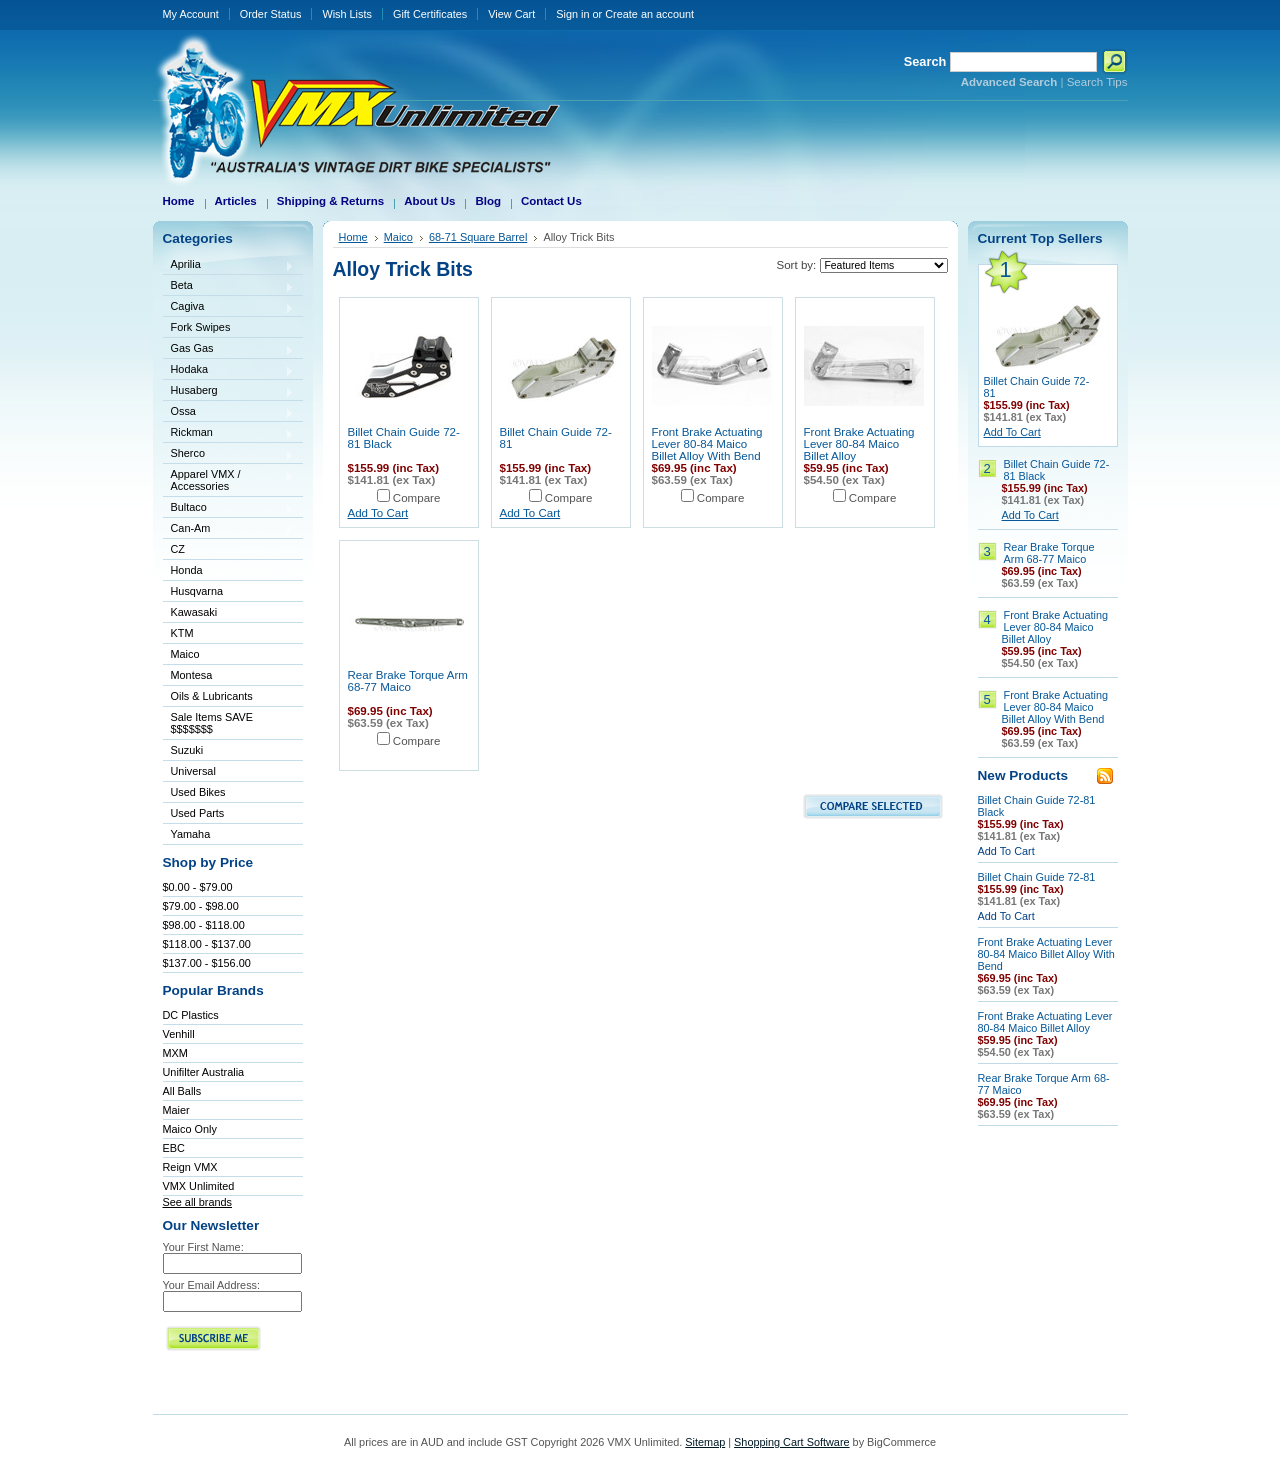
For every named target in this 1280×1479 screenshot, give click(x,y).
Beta (229, 286)
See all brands (198, 1202)
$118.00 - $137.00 (207, 944)
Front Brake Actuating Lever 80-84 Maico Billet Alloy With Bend (707, 444)
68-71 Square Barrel (478, 237)
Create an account (649, 14)
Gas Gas (229, 349)
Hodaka (229, 370)
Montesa (229, 676)
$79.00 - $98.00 (201, 906)
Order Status (271, 14)
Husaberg (229, 391)
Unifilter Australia (204, 1072)
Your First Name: (203, 1247)
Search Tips (1097, 82)
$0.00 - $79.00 (198, 887)
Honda (229, 571)
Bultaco (229, 508)
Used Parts (198, 813)
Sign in (572, 14)
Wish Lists (347, 14)
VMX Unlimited (199, 1186)
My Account (191, 14)
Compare (417, 498)
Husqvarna (229, 592)
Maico (229, 655)
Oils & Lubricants (212, 696)
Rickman (229, 433)
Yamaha (229, 835)
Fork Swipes (201, 327)
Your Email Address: (212, 1285)
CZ (229, 550)
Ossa (229, 412)
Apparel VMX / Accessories (229, 480)
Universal (229, 772)
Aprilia (229, 265)
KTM (229, 634)
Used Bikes (198, 792)
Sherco (229, 454)
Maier (176, 1110)
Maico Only (190, 1129)
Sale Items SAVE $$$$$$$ (212, 723)
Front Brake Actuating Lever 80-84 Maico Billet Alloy (859, 444)
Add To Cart (378, 513)
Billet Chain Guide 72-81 (1037, 877)
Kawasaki (229, 613)
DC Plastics (191, 1015)
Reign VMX (190, 1167)
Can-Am (229, 529)
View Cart (511, 14)
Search (925, 61)
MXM (175, 1053)
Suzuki (229, 751)
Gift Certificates (430, 14)
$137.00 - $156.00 (207, 963)
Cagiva (229, 307)
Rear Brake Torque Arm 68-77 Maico (408, 681)
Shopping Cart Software (791, 1442)
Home (353, 237)
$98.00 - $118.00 (204, 925)
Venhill (179, 1034)
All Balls (182, 1091)
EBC (174, 1148)
